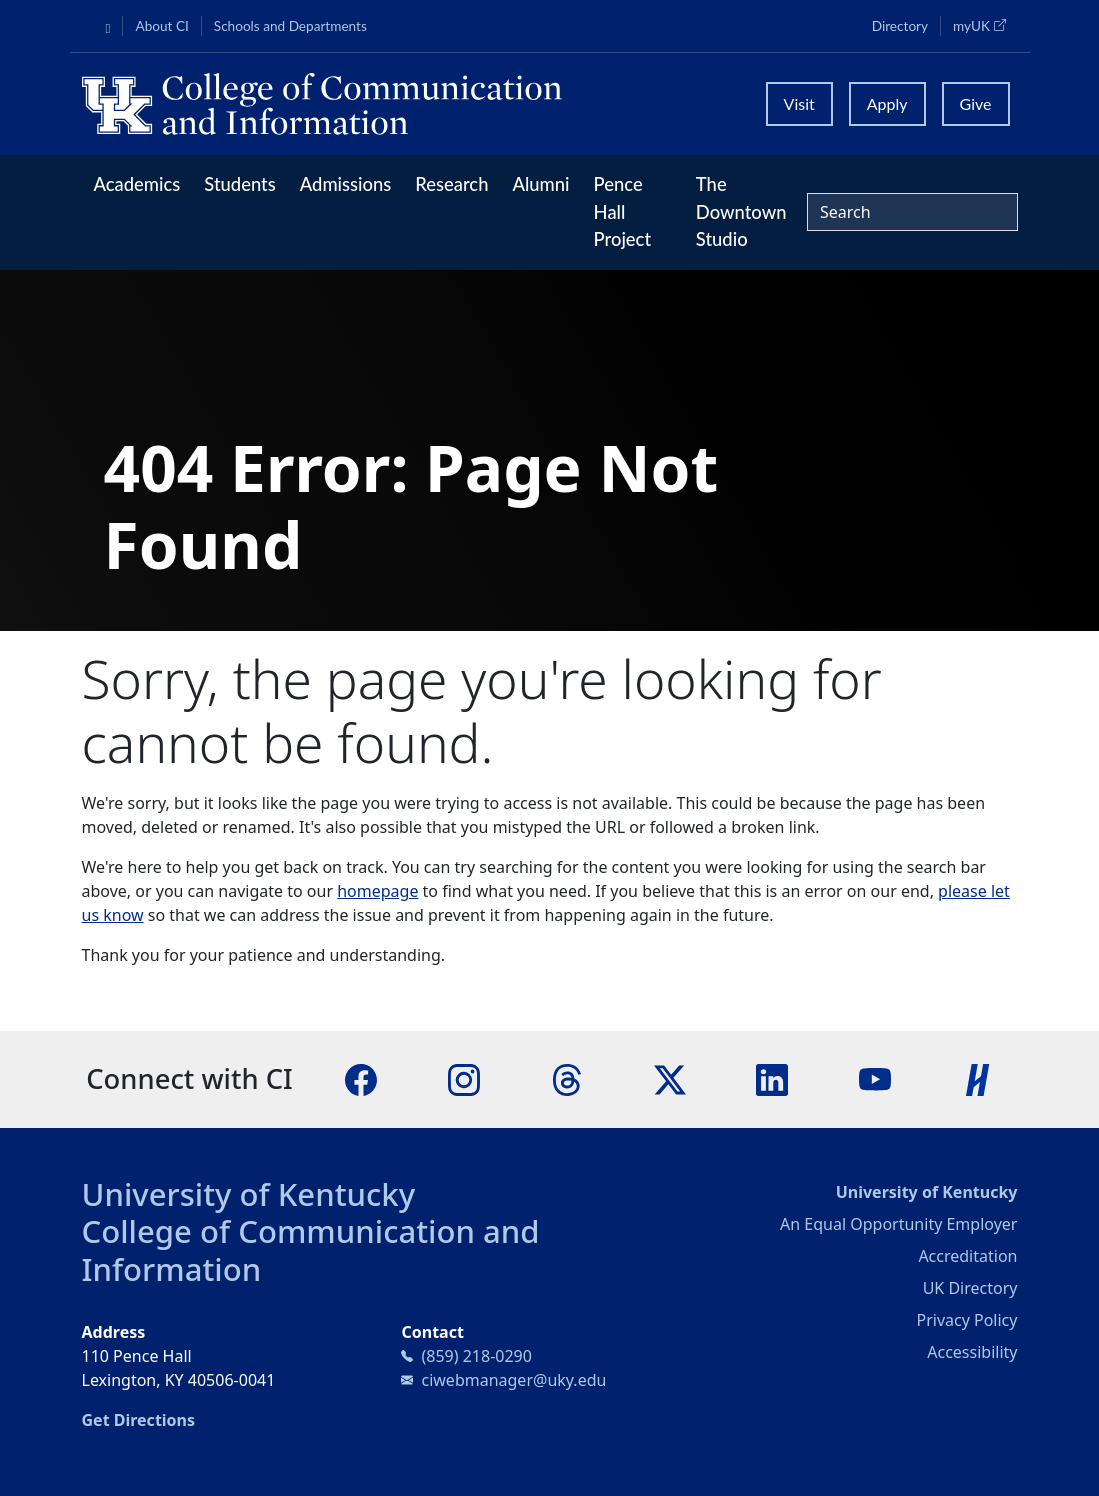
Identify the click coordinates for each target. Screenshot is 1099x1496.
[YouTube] (875, 1078)
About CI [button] (161, 26)
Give (976, 103)
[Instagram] (464, 1078)
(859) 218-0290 (476, 1356)
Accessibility (972, 1352)
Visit (799, 103)
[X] (670, 1078)
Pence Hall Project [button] (623, 211)
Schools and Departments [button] (290, 26)
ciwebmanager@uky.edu (513, 1380)
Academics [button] (137, 184)
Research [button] (451, 184)
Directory (900, 26)
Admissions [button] (346, 184)
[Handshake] (978, 1078)
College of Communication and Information (311, 1249)
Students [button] (239, 184)
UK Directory (970, 1288)
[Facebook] (361, 1078)
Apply (887, 103)
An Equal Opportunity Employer (898, 1224)
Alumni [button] (540, 184)
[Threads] (567, 1078)
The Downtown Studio (741, 211)
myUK (985, 25)
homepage (377, 891)
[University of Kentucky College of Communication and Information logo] (412, 104)
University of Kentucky (249, 1194)
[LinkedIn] (772, 1078)
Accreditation (967, 1256)
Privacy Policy (966, 1320)
